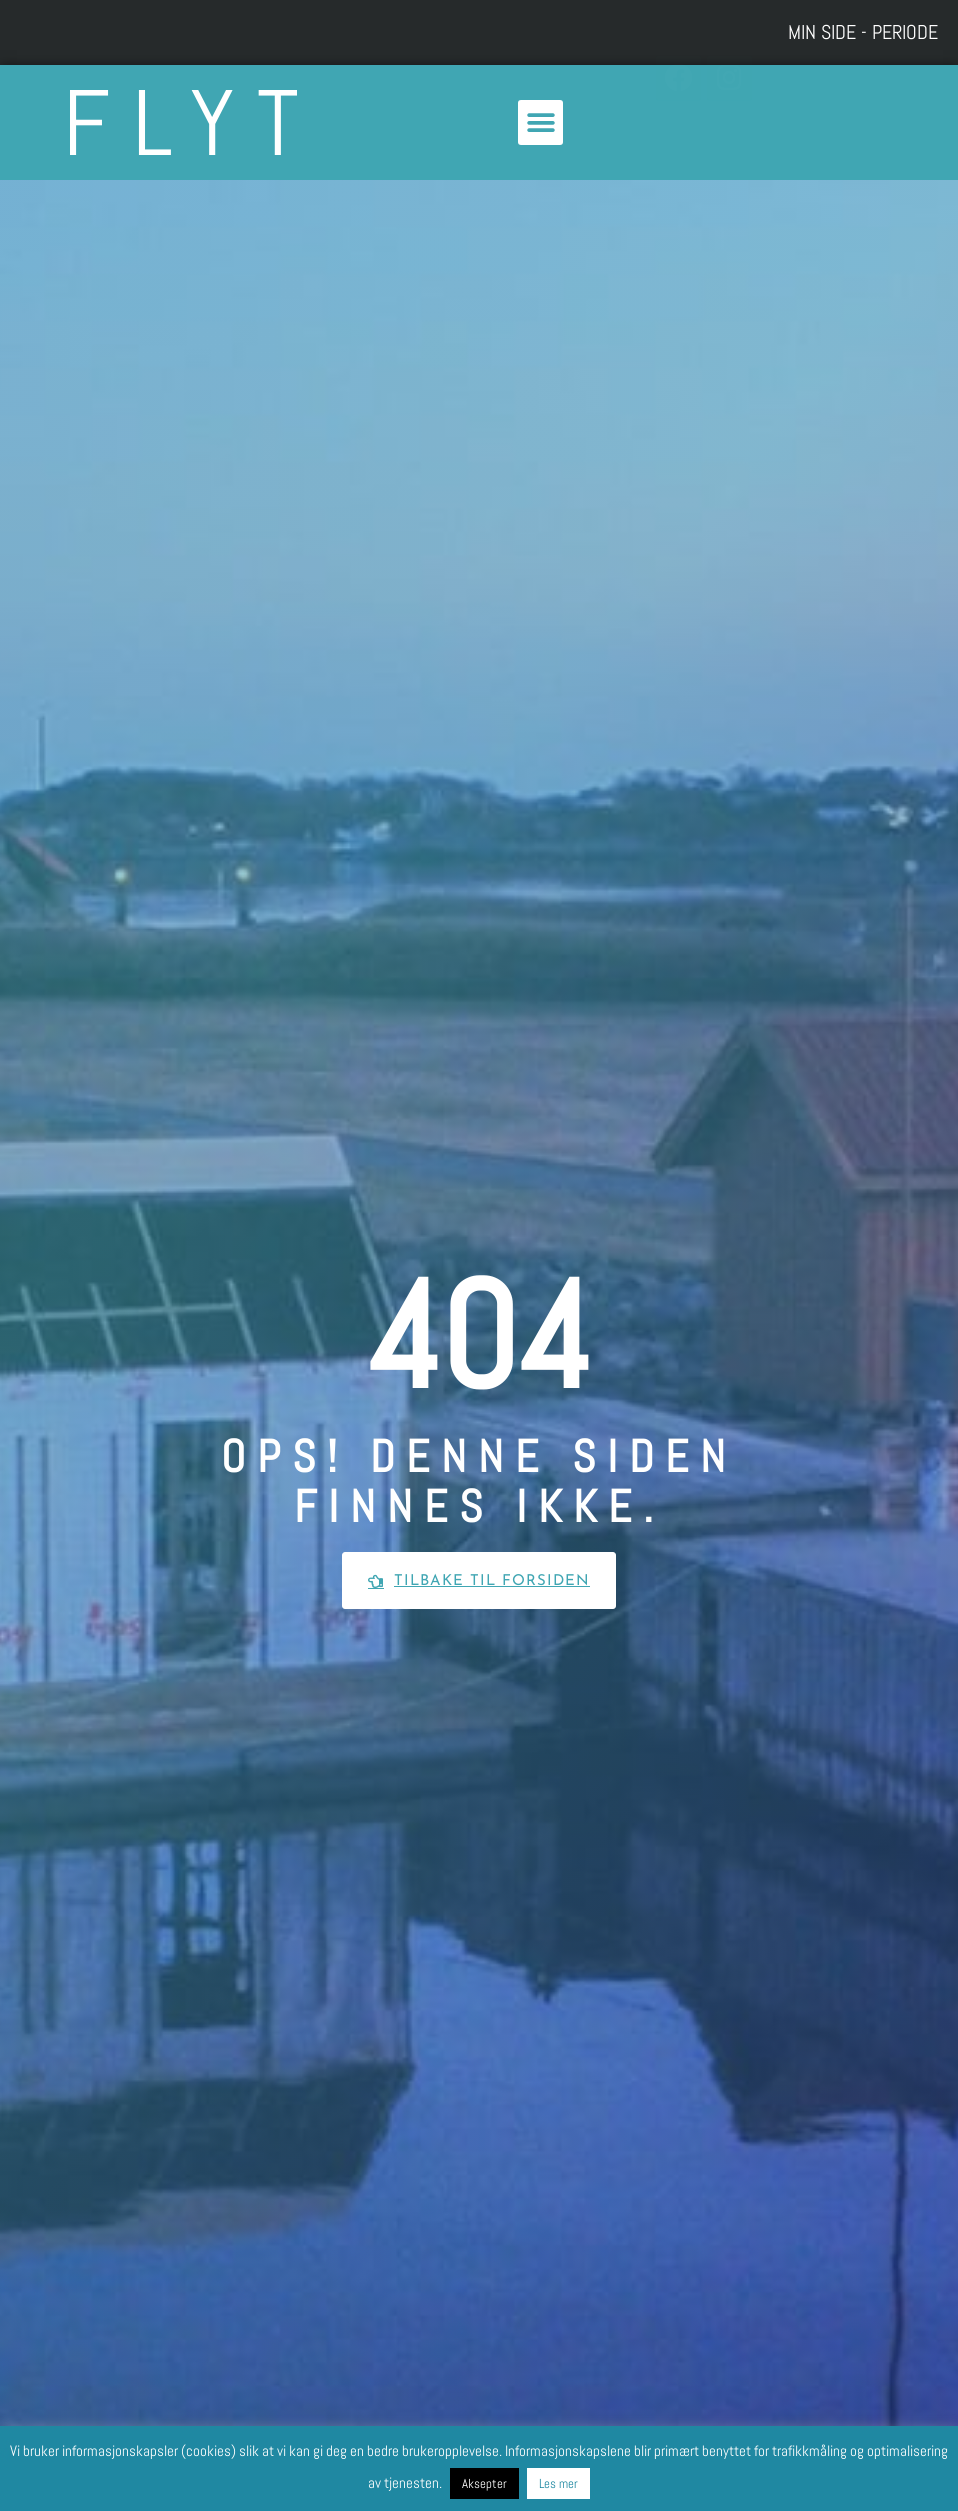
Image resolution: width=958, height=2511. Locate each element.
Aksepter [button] (484, 2483)
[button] (540, 122)
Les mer (558, 2483)
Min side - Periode (863, 32)
